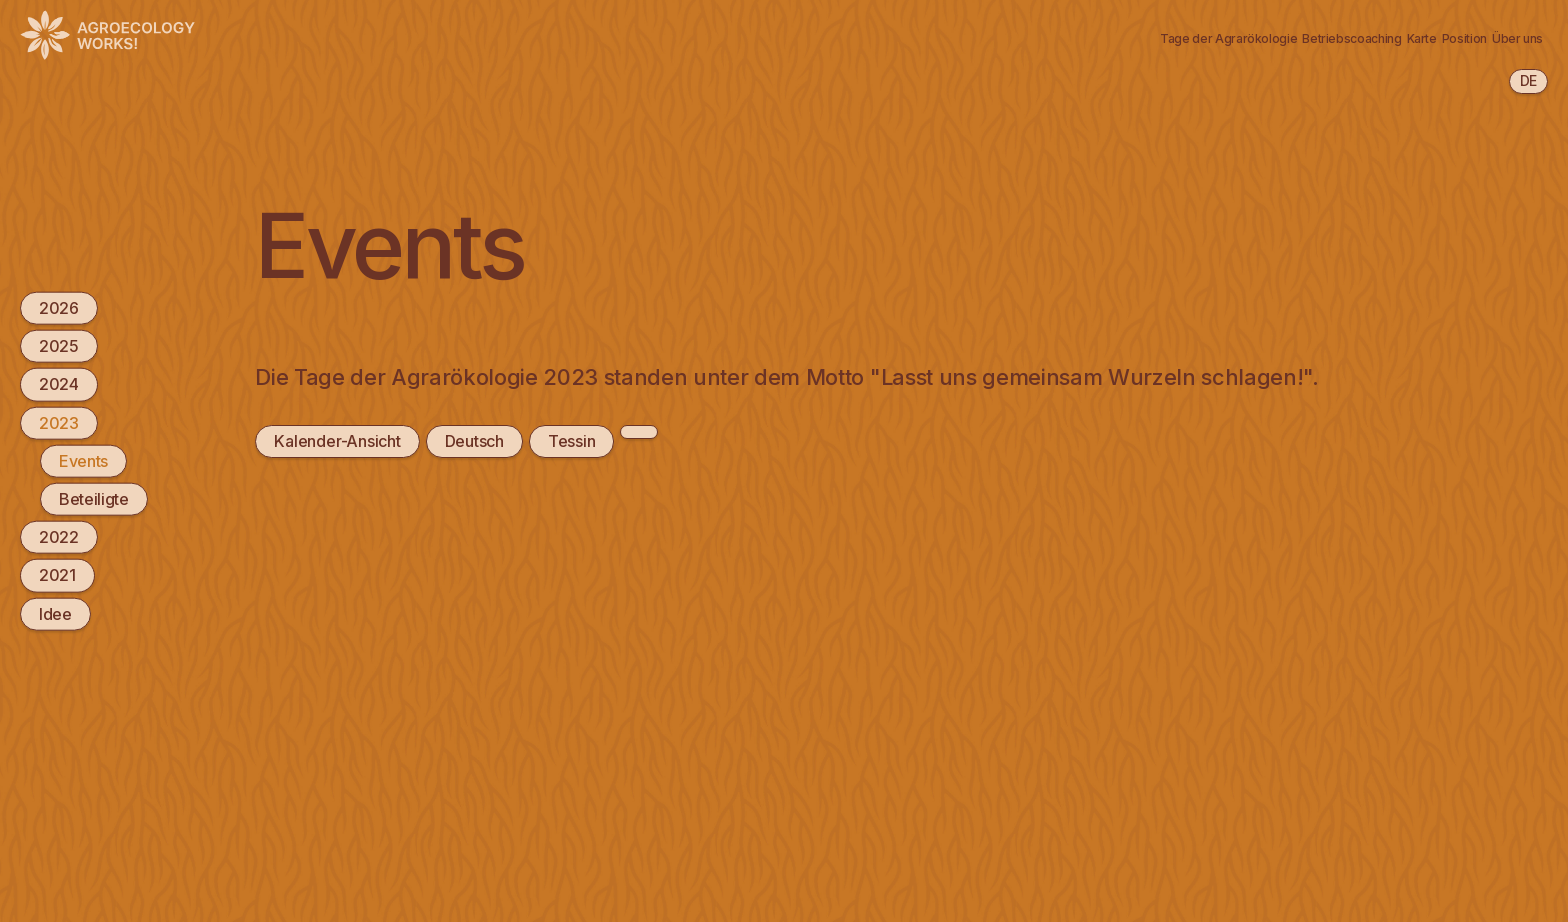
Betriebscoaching (1052, 37)
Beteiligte (94, 499)
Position (1269, 37)
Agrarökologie (674, 37)
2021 (57, 575)
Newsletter (1489, 37)
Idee (55, 613)
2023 (59, 422)
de (1528, 80)
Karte (1178, 37)
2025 (59, 346)
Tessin (568, 441)
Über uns (1374, 37)
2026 (59, 308)
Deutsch (472, 441)
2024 (59, 384)
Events (83, 460)
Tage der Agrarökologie (858, 37)
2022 (59, 537)
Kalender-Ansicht (336, 441)
